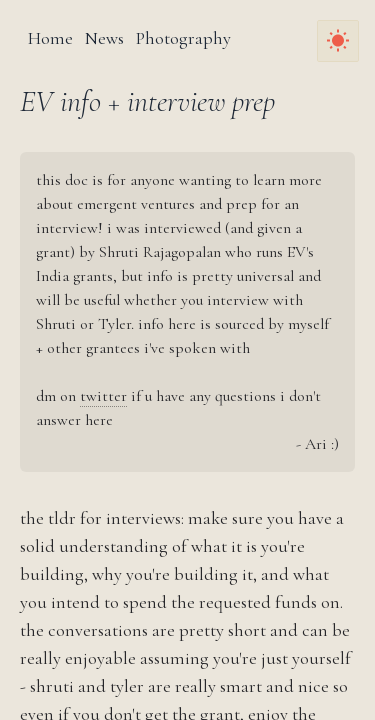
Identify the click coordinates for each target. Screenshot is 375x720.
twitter (103, 396)
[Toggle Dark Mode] (338, 41)
